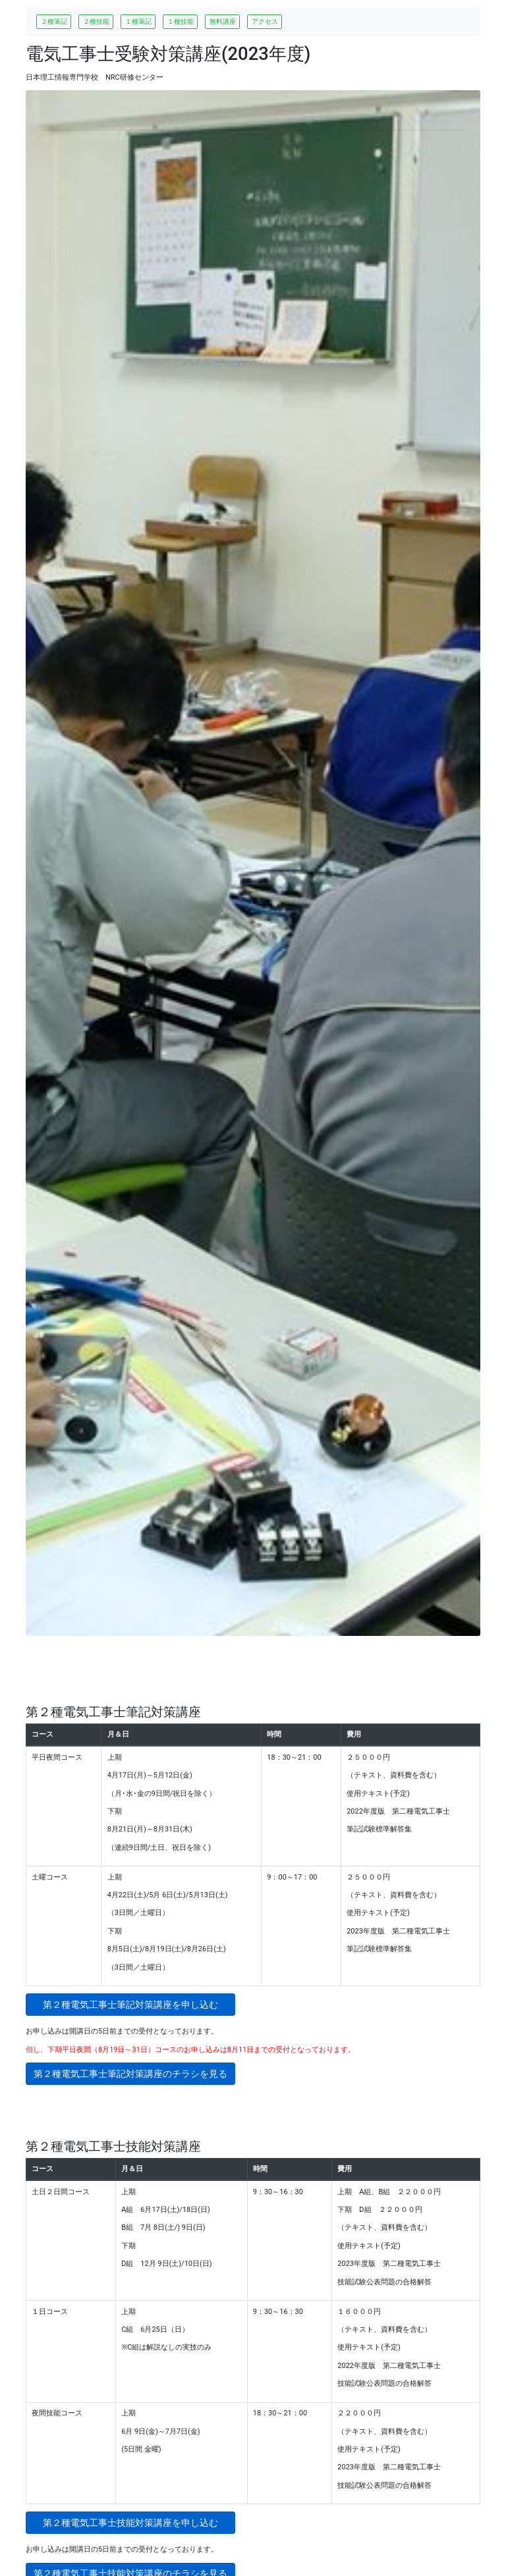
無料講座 (223, 21)
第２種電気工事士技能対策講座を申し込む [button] (139, 2522)
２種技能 (96, 21)
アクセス (265, 21)
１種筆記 (138, 21)
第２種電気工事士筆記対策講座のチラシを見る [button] (130, 2073)
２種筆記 (54, 21)
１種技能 (180, 21)
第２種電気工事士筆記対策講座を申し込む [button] (139, 2004)
